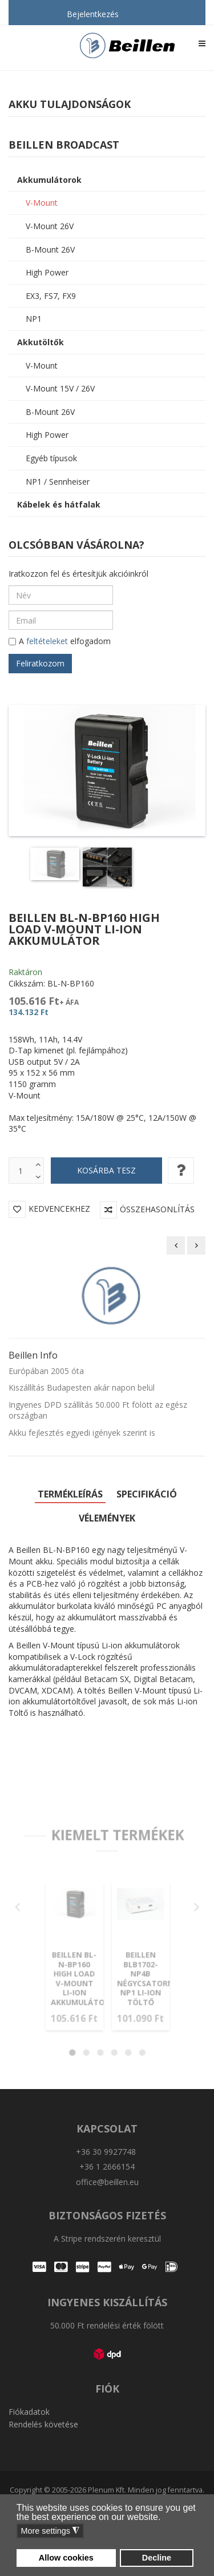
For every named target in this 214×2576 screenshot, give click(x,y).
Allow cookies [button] (66, 2557)
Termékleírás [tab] (70, 1493)
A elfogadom (60, 642)
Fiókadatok (29, 2410)
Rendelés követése (43, 2423)
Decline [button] (156, 2557)
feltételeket (47, 641)
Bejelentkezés (93, 14)
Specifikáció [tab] (146, 1493)
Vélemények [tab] (107, 1517)
